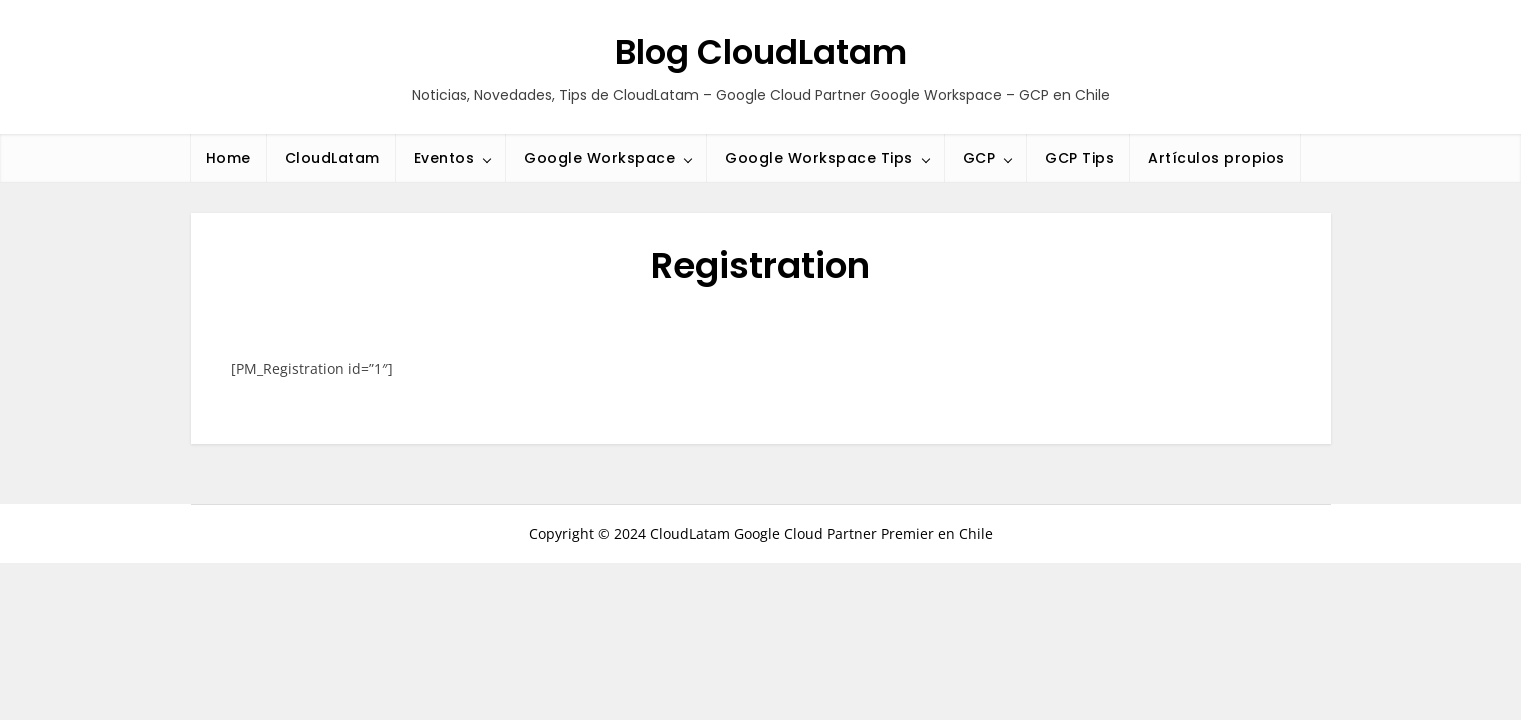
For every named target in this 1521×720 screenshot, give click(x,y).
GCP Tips (1079, 158)
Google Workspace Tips (819, 158)
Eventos (444, 158)
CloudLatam (332, 158)
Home (228, 158)
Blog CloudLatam (761, 52)
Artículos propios (1216, 158)
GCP (979, 158)
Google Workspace (599, 158)
